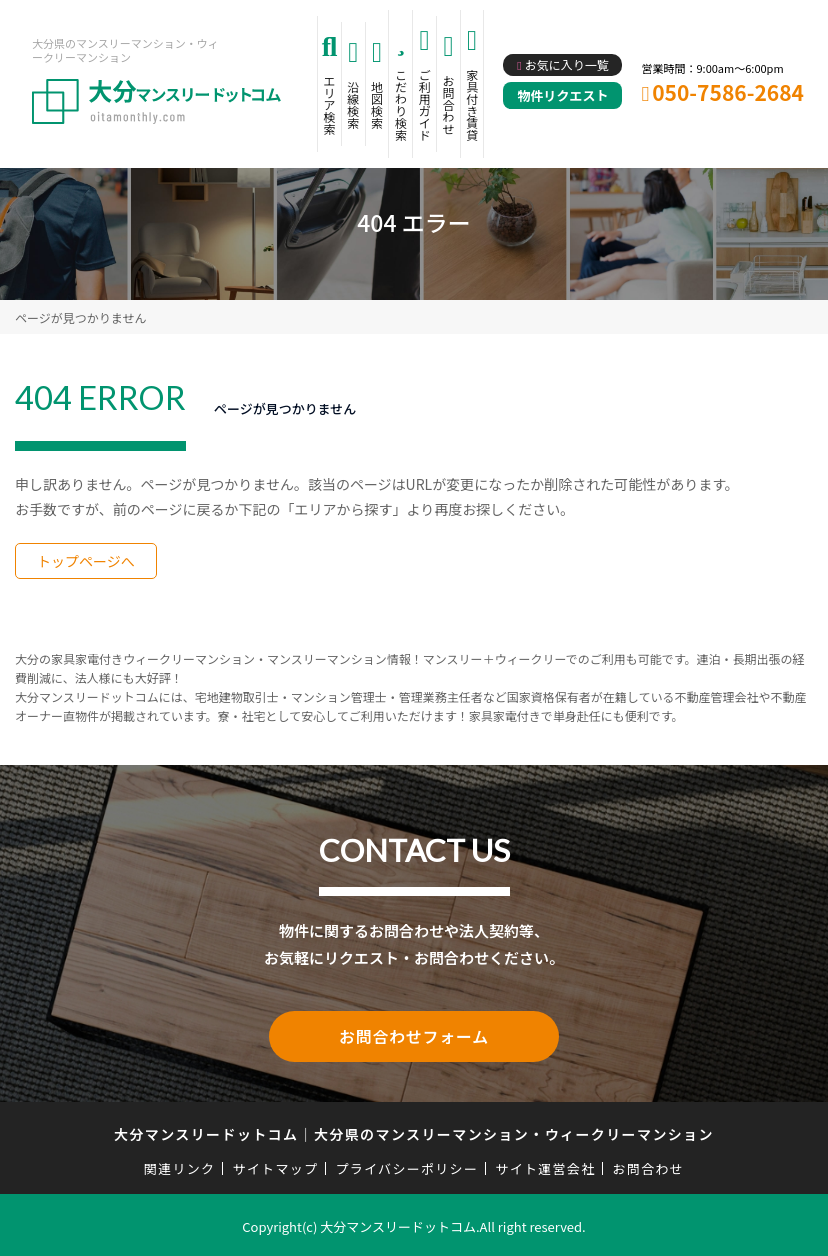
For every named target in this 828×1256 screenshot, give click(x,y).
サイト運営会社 (545, 1165)
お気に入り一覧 (567, 64)
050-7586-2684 (728, 92)
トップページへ (86, 561)
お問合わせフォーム (414, 1035)
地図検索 (377, 104)
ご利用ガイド (425, 104)
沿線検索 (353, 104)
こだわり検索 (401, 104)
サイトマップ (276, 1165)
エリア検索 (329, 104)
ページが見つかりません (80, 317)
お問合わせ (449, 104)
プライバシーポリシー (406, 1165)
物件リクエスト (562, 95)
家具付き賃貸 (472, 104)
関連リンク (180, 1165)
